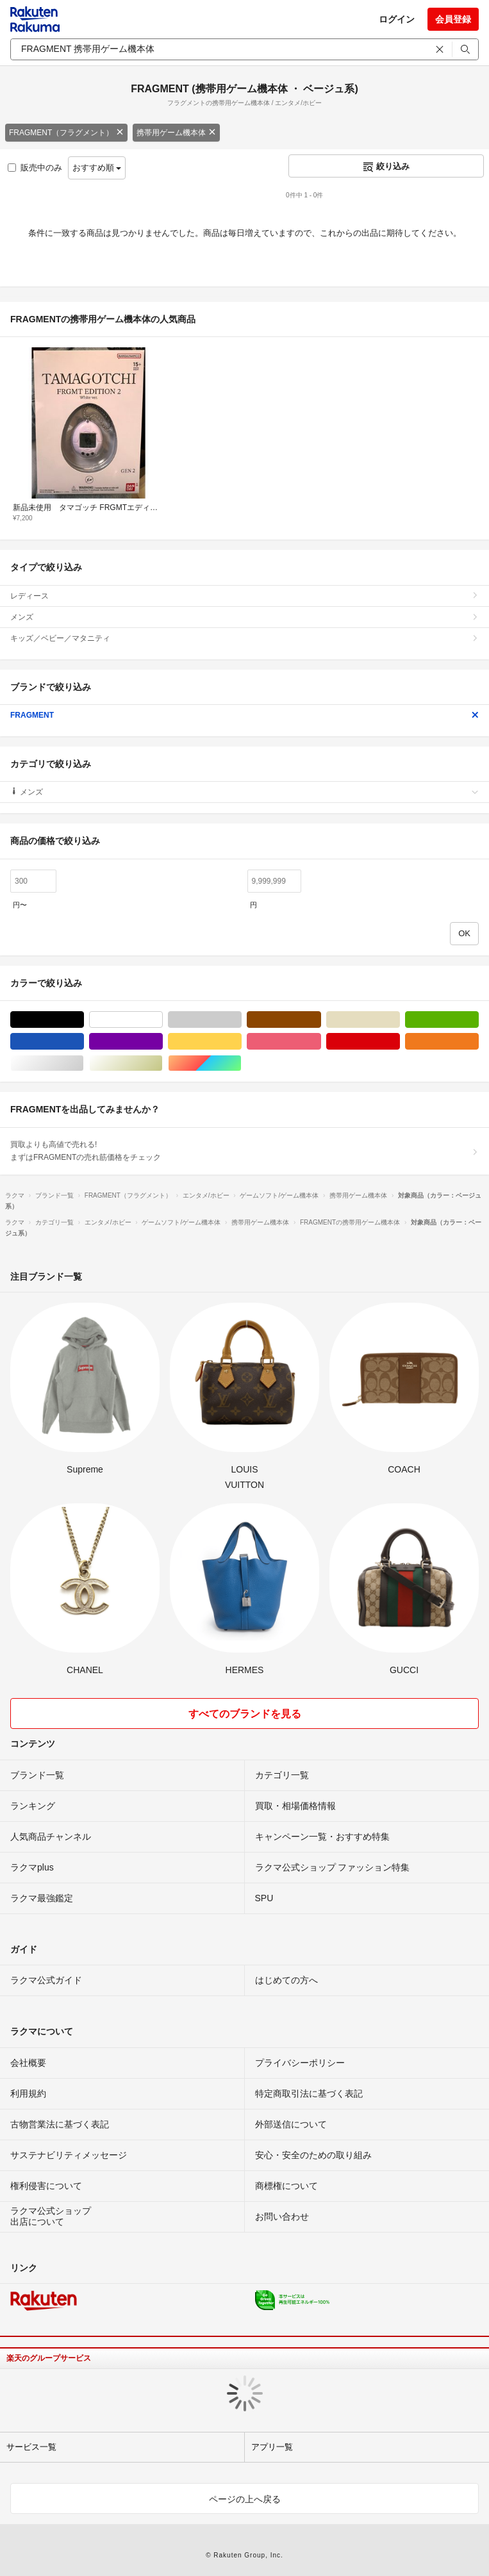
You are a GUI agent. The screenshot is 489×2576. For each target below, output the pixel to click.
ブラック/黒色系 (83, 1020)
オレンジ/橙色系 (478, 1041)
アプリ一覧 (272, 2447)
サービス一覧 (31, 2447)
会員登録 (453, 19)
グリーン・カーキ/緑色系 (478, 1020)
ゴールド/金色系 (162, 1063)
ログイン (397, 19)
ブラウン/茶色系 (320, 1020)
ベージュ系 (399, 1020)
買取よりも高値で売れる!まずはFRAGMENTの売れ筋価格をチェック (244, 1151)
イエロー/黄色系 (241, 1041)
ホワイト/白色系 (162, 1020)
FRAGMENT (244, 715)
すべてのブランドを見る (244, 1713)
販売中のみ (35, 167)
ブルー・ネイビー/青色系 (83, 1041)
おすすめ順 (97, 167)
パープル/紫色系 (162, 1041)
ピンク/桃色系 (320, 1041)
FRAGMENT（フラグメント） (66, 132)
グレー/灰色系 (241, 1020)
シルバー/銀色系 (83, 1063)
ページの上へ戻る (245, 2499)
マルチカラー (241, 1063)
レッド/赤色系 (399, 1041)
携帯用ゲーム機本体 (176, 132)
